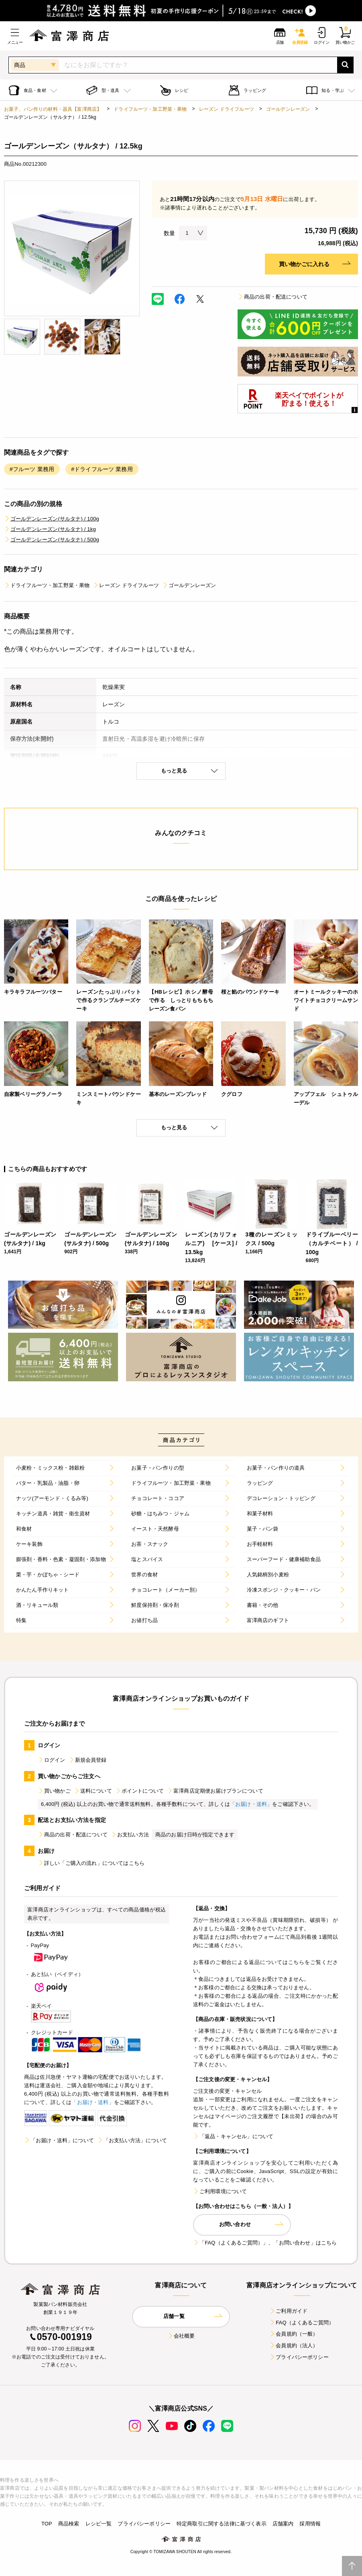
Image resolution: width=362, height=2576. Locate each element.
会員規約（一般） (293, 2334)
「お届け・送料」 (251, 1804)
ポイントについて (139, 1791)
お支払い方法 (130, 1835)
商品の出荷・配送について (272, 297)
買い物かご (54, 1791)
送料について (93, 1791)
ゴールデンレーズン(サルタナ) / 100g (51, 519)
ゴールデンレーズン (288, 109)
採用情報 (310, 2524)
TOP (46, 2524)
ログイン (51, 1760)
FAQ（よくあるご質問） (301, 2323)
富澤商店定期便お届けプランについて (215, 1791)
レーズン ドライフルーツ (226, 109)
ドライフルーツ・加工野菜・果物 (150, 109)
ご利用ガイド (288, 2311)
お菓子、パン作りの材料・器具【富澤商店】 (53, 109)
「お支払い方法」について (132, 2140)
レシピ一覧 (98, 2524)
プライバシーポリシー (299, 2357)
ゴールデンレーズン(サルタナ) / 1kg (50, 529)
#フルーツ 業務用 (32, 469)
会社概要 (181, 2336)
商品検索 (68, 2524)
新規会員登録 (88, 1760)
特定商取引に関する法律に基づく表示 (221, 2524)
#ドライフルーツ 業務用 (102, 469)
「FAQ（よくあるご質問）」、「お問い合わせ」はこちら (265, 2243)
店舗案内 (283, 2524)
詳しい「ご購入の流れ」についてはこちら (91, 1863)
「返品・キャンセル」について (233, 2136)
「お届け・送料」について (59, 2140)
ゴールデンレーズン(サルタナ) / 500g (51, 540)
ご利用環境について (220, 2191)
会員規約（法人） (293, 2345)
